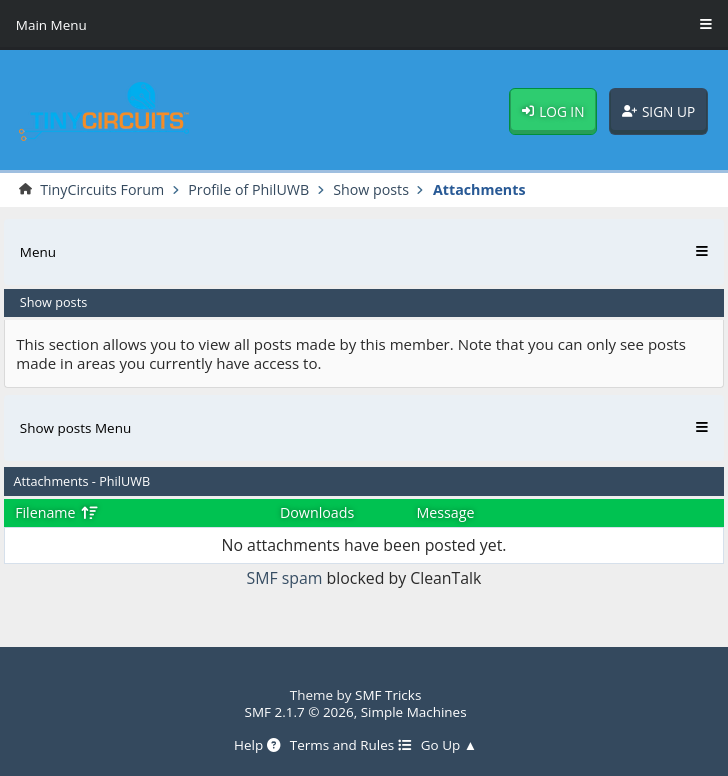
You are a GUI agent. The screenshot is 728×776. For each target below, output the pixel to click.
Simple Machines (414, 712)
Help (257, 745)
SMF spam (285, 578)
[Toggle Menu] (706, 25)
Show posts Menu (75, 428)
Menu (38, 252)
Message (445, 512)
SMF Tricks (388, 695)
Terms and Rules (350, 745)
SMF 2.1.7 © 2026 (299, 712)
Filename (56, 512)
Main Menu (51, 25)
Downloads (317, 512)
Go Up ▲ (449, 745)
